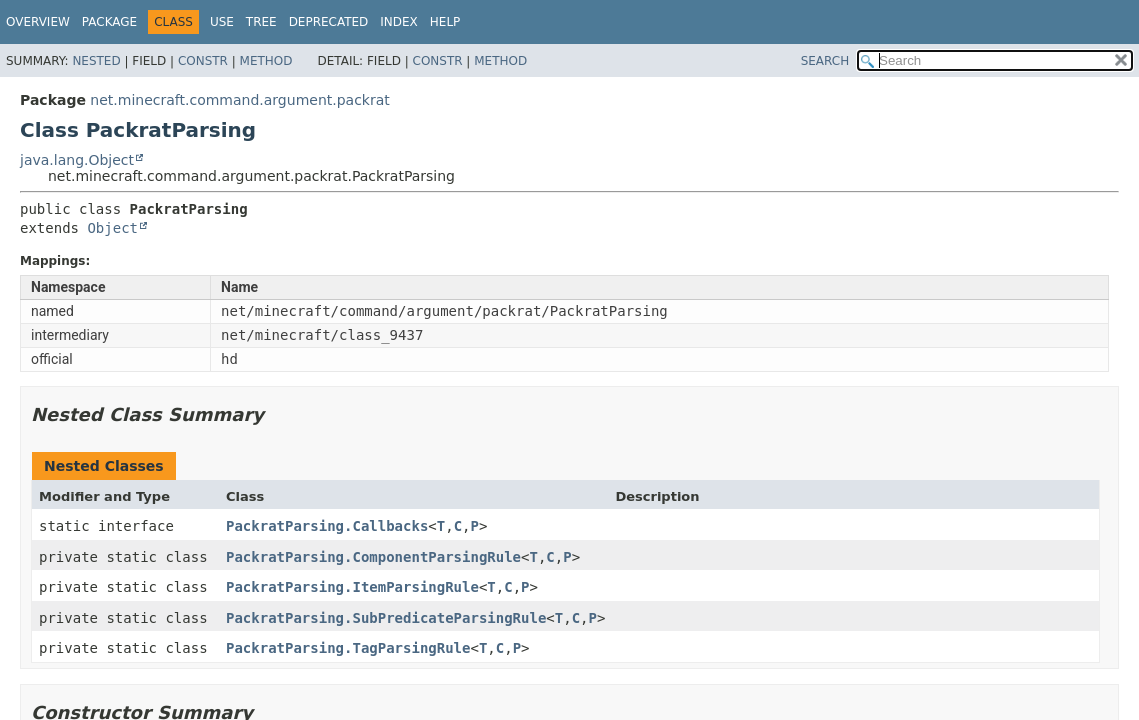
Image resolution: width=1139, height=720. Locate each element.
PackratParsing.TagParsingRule (348, 648)
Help (445, 22)
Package (109, 22)
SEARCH (825, 61)
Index (399, 22)
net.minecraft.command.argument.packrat (239, 100)
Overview (38, 22)
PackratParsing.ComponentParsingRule (373, 557)
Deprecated (329, 22)
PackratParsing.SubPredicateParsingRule (386, 618)
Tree (261, 22)
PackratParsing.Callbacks (327, 526)
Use (222, 22)
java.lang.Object (77, 160)
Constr (203, 61)
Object (112, 228)
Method (266, 61)
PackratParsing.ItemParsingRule (352, 587)
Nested (96, 61)
